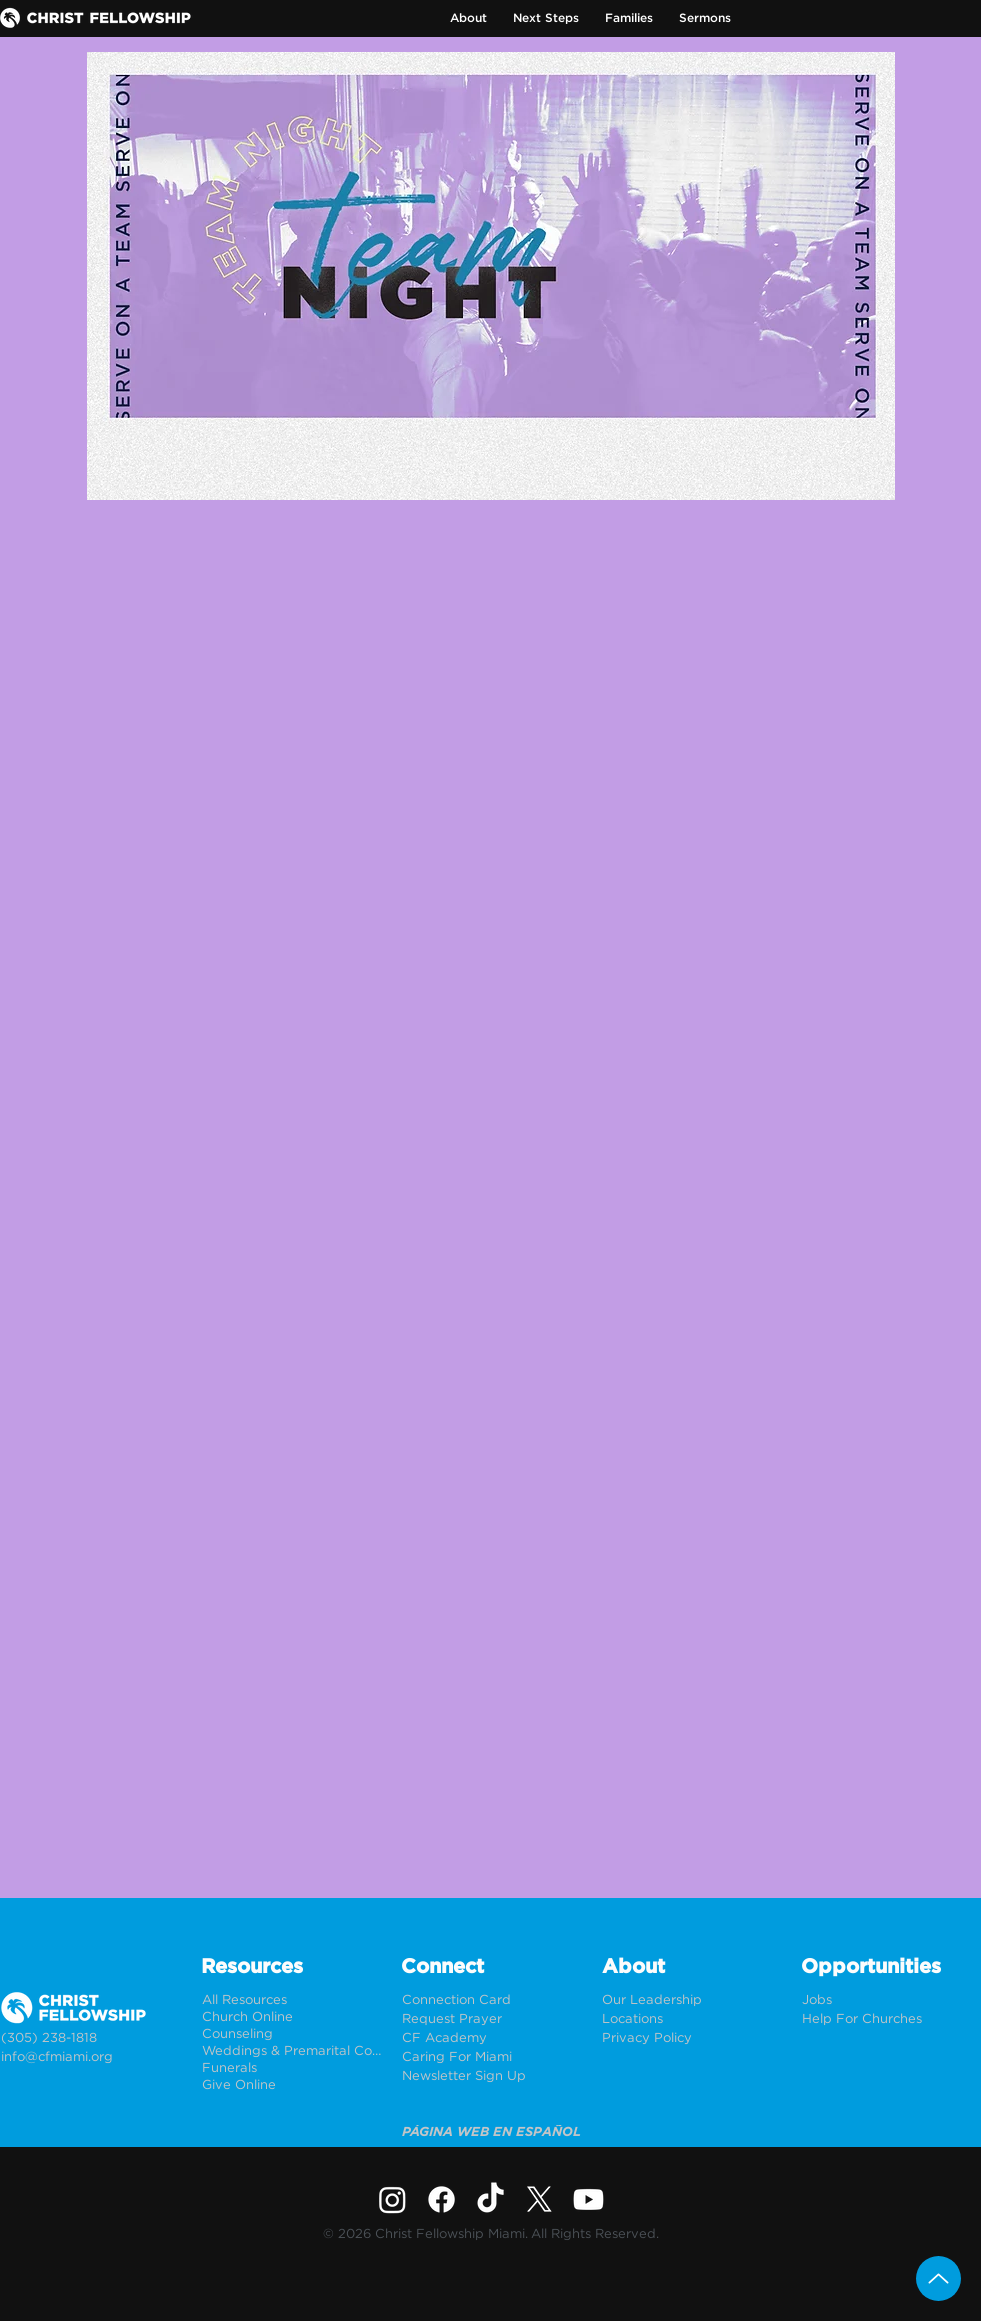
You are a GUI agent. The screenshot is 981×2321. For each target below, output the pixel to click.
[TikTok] (490, 2199)
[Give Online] (291, 2085)
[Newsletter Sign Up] (491, 2076)
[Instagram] (392, 2199)
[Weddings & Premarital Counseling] (291, 2051)
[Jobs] (891, 2000)
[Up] (938, 2278)
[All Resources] (291, 2000)
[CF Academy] (491, 2038)
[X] (539, 2199)
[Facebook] (441, 2199)
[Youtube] (588, 2199)
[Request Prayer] (491, 2019)
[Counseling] (291, 2034)
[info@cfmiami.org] (90, 2057)
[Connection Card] (491, 2000)
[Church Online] (291, 2017)
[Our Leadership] (691, 2000)
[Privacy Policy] (691, 2038)
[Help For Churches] (891, 2019)
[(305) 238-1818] (90, 2038)
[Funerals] (291, 2068)
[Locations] (691, 2019)
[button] (468, 18)
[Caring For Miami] (491, 2057)
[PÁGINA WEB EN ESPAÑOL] (491, 2132)
